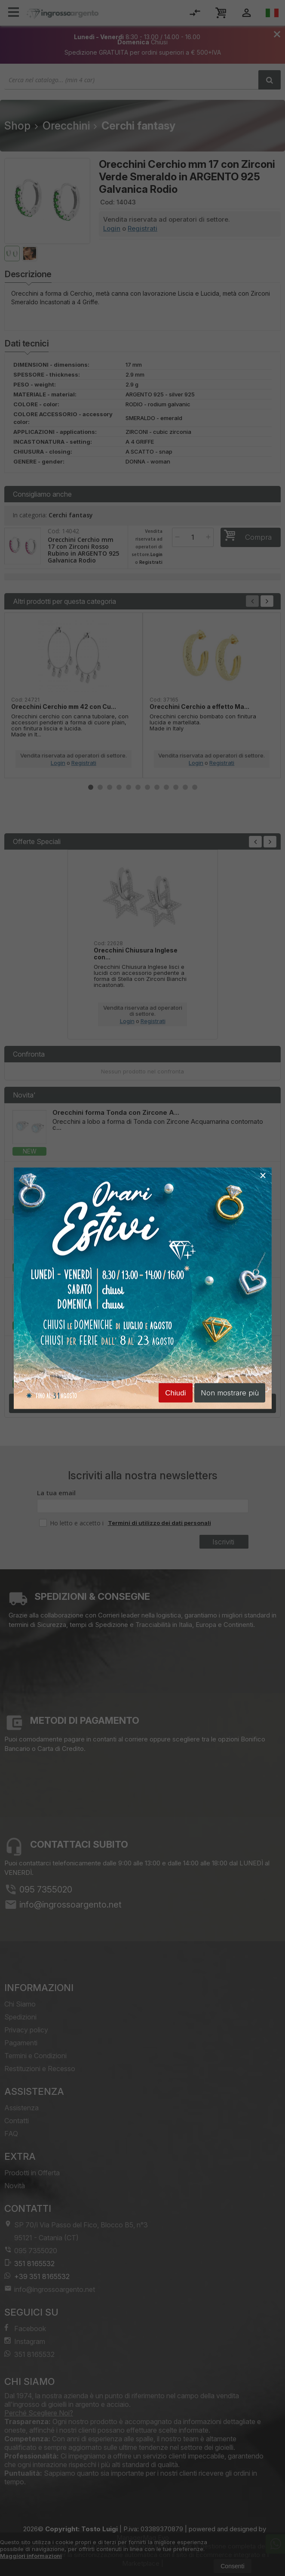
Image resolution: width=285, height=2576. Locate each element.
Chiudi (175, 1393)
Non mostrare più (230, 1392)
